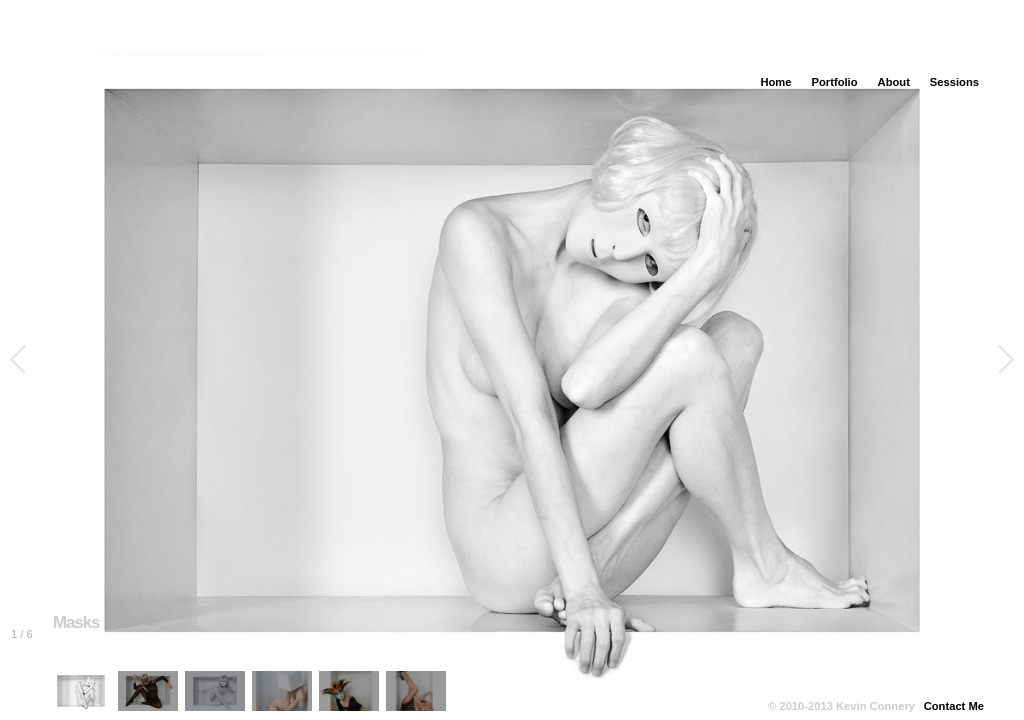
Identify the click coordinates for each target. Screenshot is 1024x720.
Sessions (954, 82)
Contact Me (954, 706)
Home (775, 82)
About (894, 82)
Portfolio (835, 82)
